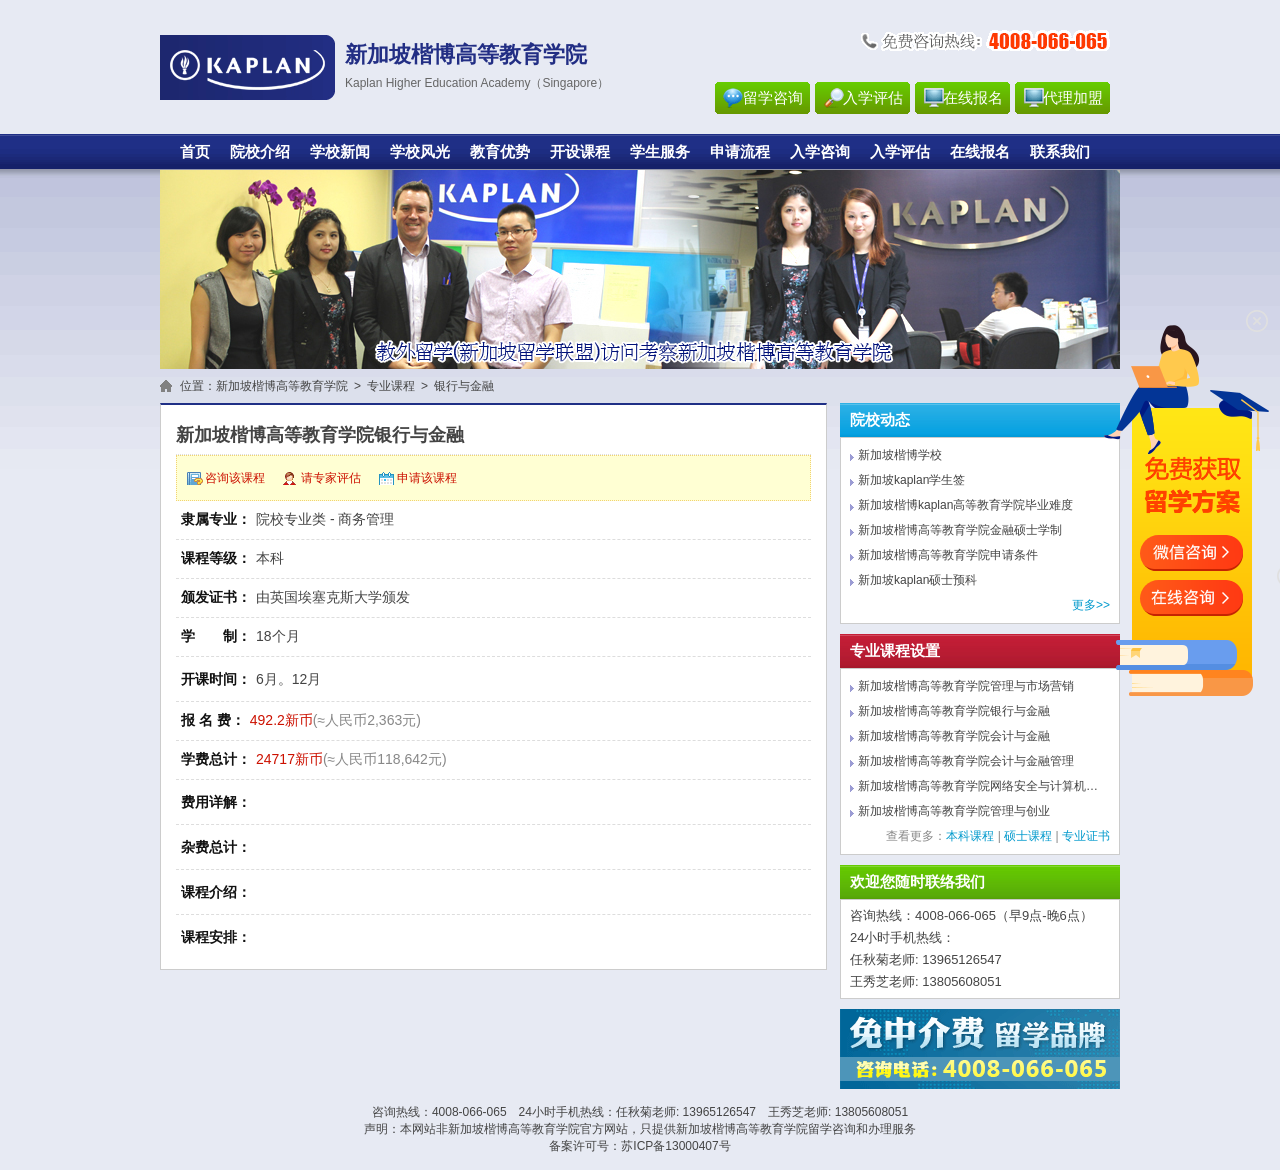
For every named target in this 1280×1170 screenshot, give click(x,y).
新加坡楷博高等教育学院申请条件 (948, 555)
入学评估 (873, 98)
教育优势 (500, 152)
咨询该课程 (235, 478)
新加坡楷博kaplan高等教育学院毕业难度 (965, 505)
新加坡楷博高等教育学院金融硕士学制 (960, 530)
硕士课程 (1028, 836)
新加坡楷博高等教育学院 (282, 386)
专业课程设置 (895, 651)
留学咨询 (773, 98)
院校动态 (880, 420)
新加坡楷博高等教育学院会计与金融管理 (966, 761)
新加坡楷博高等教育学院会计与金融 (954, 736)
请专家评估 (331, 478)
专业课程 (391, 386)
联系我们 (1060, 152)
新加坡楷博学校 (900, 455)
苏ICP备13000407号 (675, 1146)
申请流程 (740, 152)
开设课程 (580, 152)
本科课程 (970, 836)
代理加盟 (1073, 98)
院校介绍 (260, 152)
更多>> (1091, 605)
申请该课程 (427, 478)
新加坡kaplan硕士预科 (917, 580)
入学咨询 (820, 152)
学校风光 (420, 152)
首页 (195, 152)
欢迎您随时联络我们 (917, 882)
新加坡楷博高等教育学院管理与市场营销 (966, 686)
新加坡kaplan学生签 (911, 480)
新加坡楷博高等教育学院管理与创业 (954, 811)
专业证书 (1086, 836)
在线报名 (973, 98)
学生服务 (660, 152)
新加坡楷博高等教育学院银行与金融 (954, 711)
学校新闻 (340, 152)
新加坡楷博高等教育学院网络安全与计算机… (978, 786)
